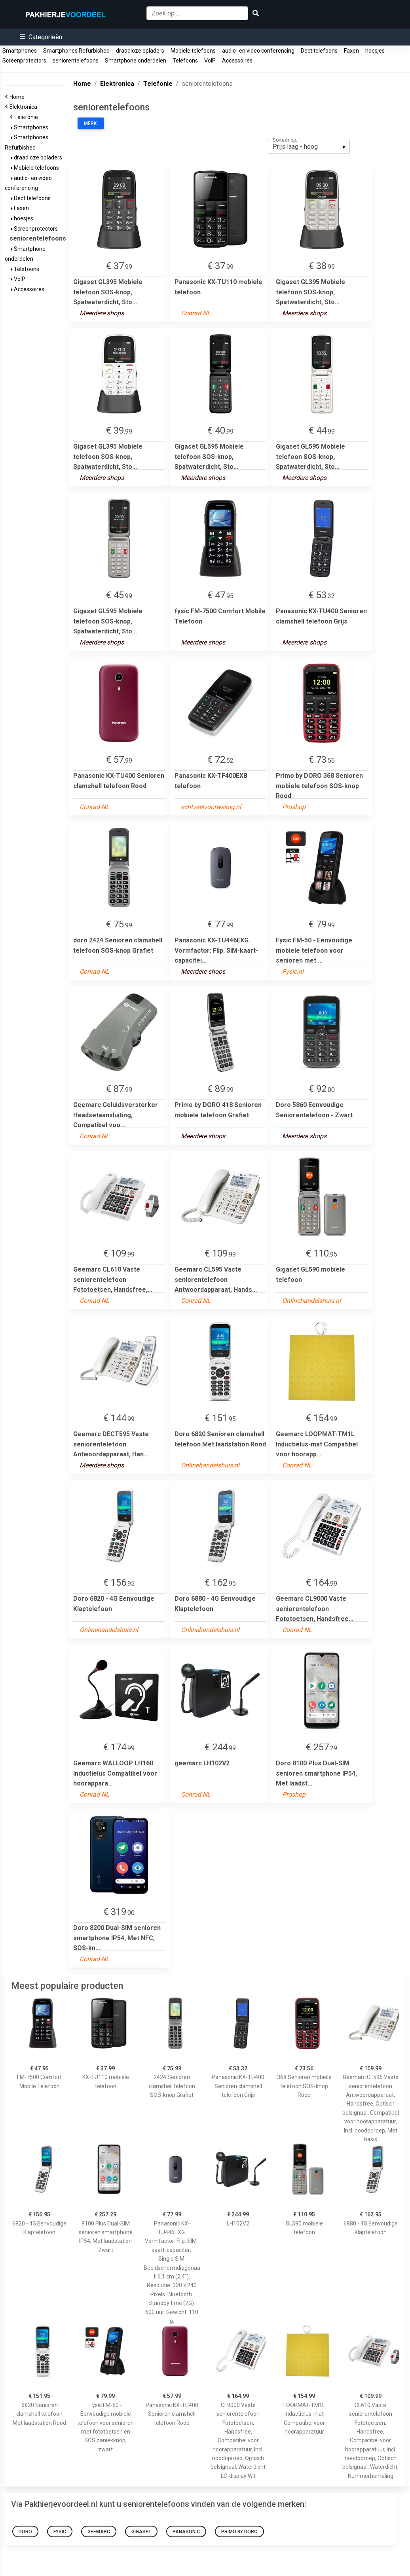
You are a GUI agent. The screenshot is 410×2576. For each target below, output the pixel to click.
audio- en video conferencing (258, 50)
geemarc (98, 2531)
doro (25, 2531)
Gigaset (141, 2531)
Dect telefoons (319, 50)
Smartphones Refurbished (76, 50)
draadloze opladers (140, 50)
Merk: (91, 123)
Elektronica (24, 107)
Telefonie (27, 117)
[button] (41, 37)
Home (18, 97)
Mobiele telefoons (193, 50)
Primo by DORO (239, 2531)
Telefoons (185, 60)
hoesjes (375, 50)
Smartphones (19, 50)
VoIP (210, 60)
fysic (59, 2531)
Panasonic (186, 2531)
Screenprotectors (24, 60)
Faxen (351, 50)
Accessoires (237, 60)
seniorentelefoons (75, 60)
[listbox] (309, 147)
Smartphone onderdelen (135, 60)
